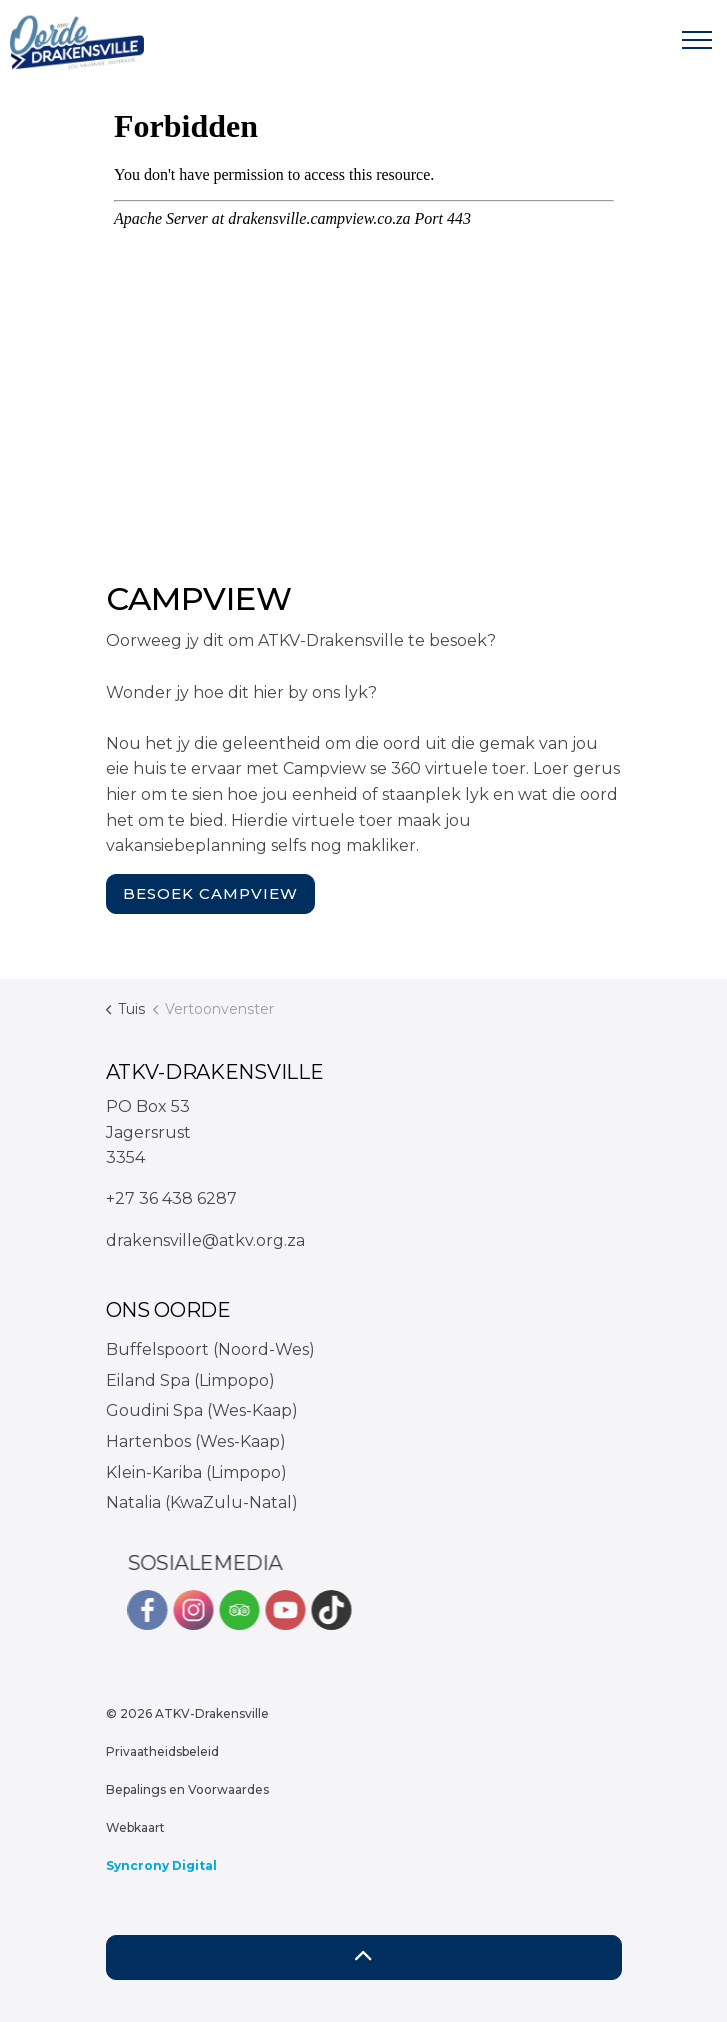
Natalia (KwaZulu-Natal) (202, 1502)
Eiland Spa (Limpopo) (190, 1380)
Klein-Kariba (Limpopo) (196, 1472)
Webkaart (135, 1827)
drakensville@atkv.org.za (205, 1240)
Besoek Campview (210, 894)
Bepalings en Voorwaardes (187, 1789)
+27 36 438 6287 (171, 1198)
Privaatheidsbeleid (162, 1751)
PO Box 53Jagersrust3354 (148, 1132)
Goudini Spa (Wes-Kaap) (202, 1410)
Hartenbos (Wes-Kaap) (196, 1441)
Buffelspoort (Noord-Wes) (210, 1349)
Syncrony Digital (161, 1865)
